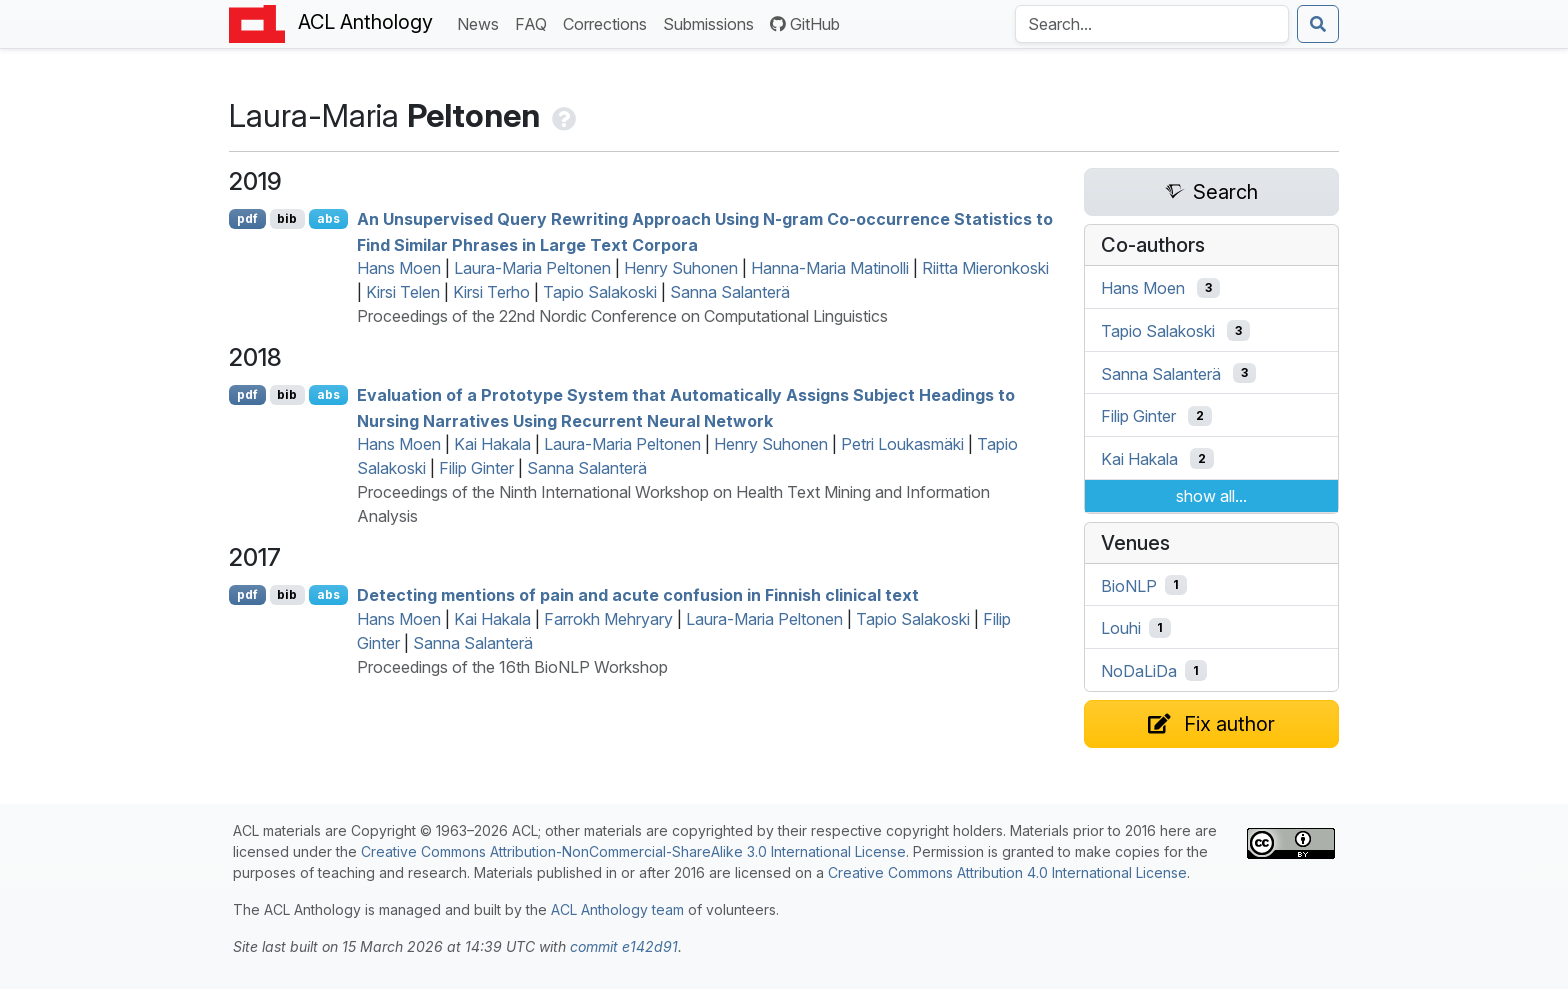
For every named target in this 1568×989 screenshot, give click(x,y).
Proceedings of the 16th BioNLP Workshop (512, 667)
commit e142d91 (624, 946)
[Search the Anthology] (1152, 24)
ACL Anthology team (617, 909)
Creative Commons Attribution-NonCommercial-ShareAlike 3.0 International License (633, 851)
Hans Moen (399, 268)
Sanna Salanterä (730, 292)
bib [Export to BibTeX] (287, 218)
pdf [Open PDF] (247, 218)
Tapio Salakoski (600, 292)
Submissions (712, 22)
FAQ (535, 22)
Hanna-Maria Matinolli (830, 268)
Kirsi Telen (403, 292)
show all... (1211, 496)
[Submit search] (1318, 24)
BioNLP (1129, 585)
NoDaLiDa (1139, 671)
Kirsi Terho (491, 292)
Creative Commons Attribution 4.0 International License (1007, 872)
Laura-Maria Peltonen (532, 268)
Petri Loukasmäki (902, 444)
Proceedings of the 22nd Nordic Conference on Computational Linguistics (622, 316)
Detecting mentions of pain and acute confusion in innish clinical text (638, 595)
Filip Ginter (476, 468)
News (482, 22)
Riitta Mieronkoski (985, 268)
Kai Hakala (492, 444)
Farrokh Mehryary (608, 619)
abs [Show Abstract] (328, 218)
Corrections (609, 22)
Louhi (1121, 628)
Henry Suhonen (681, 268)
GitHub (805, 24)
